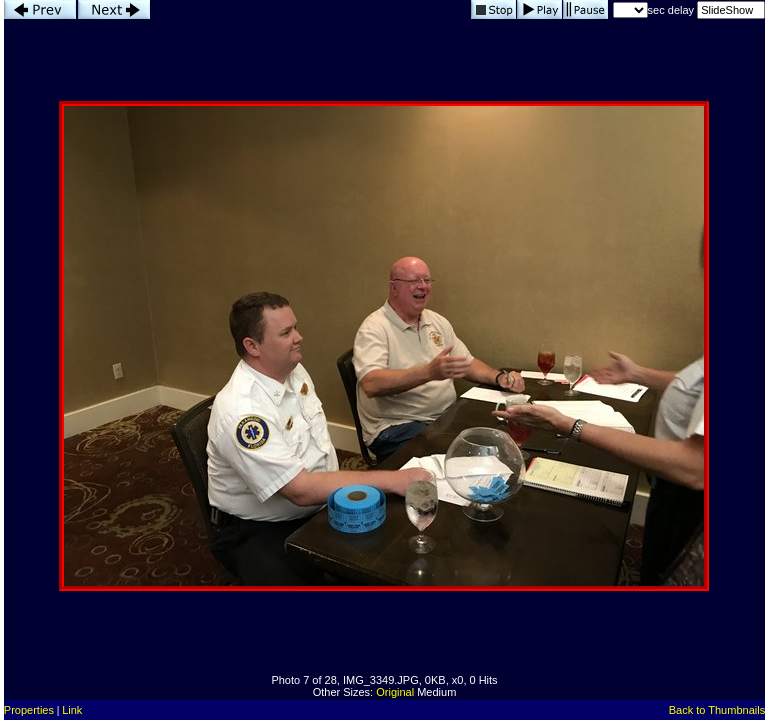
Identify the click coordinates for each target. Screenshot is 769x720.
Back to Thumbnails (717, 710)
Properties (29, 710)
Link (72, 710)
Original (395, 692)
